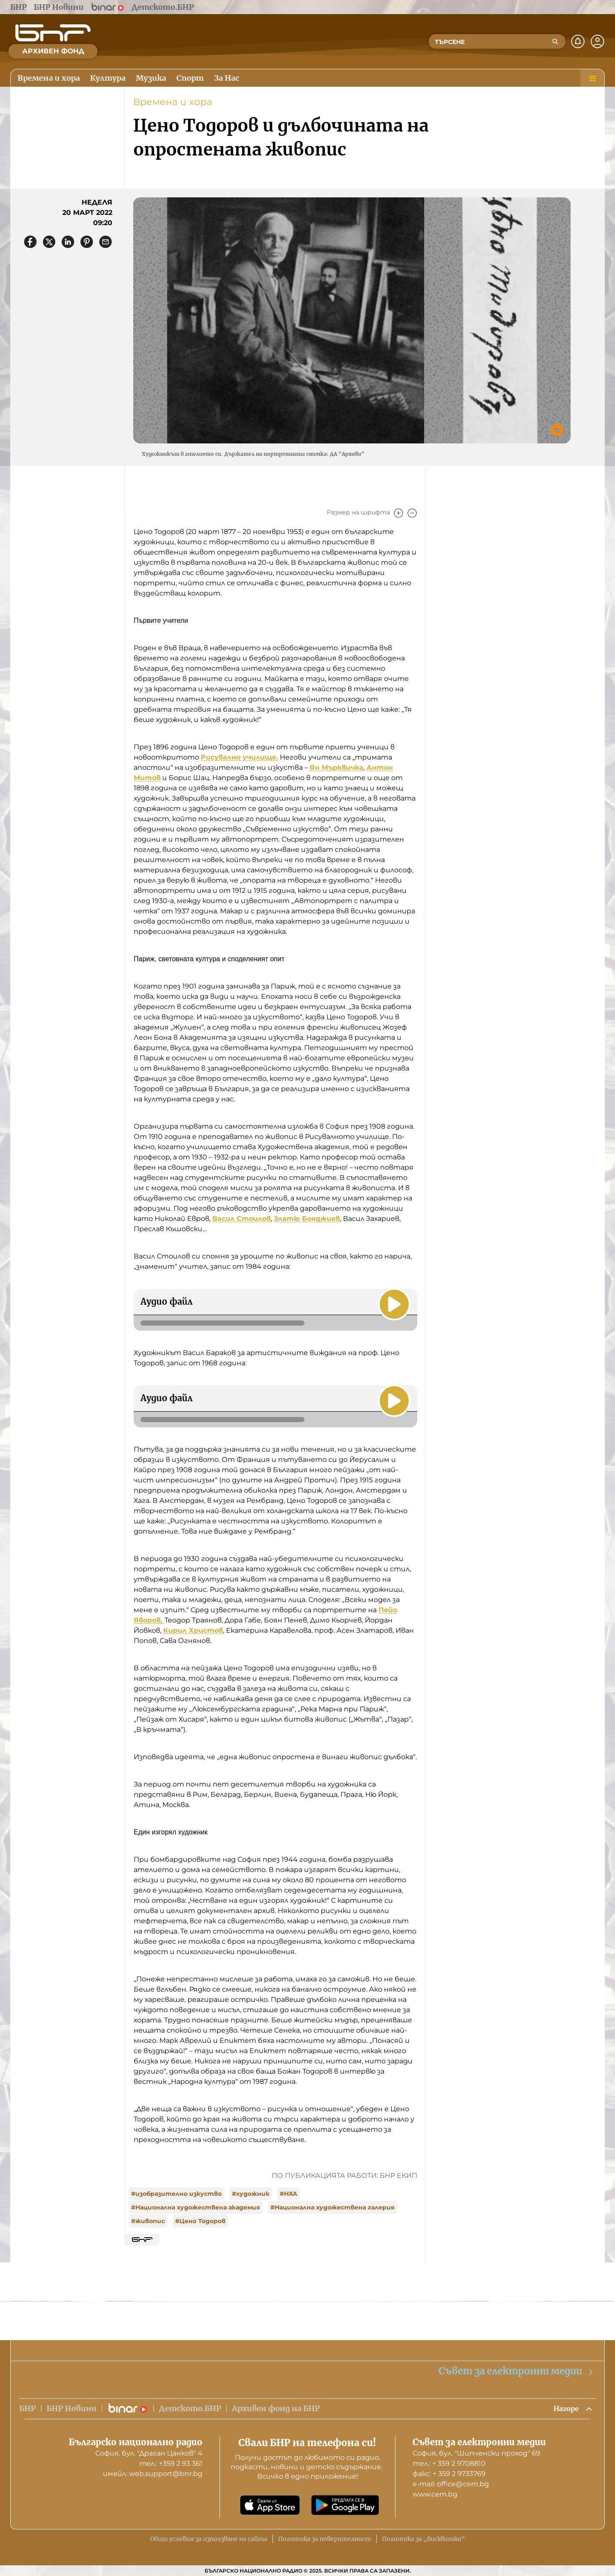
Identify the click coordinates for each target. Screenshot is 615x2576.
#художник (250, 2194)
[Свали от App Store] (270, 2505)
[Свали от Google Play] (345, 2505)
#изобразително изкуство (176, 2194)
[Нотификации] (578, 41)
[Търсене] (555, 41)
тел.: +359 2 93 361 (170, 2463)
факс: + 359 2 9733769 (449, 2474)
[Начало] (53, 32)
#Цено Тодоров (200, 2221)
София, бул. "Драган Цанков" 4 (148, 2453)
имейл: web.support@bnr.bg (152, 2474)
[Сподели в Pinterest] (87, 242)
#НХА (288, 2194)
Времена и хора (172, 102)
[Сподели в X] (49, 242)
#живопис (148, 2221)
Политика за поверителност (324, 2539)
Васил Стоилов (241, 1219)
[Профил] (597, 41)
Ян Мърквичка (336, 767)
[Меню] (592, 78)
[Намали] (412, 513)
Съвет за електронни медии (516, 2370)
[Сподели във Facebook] (30, 242)
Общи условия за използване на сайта (208, 2539)
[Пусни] (393, 1303)
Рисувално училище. (239, 757)
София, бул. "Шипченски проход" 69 (476, 2453)
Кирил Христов (193, 1630)
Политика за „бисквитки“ (423, 2539)
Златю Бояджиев (307, 1219)
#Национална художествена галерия (332, 2207)
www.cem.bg (435, 2494)
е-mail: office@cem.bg (451, 2484)
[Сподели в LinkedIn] (68, 242)
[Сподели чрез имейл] (105, 242)
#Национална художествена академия (195, 2207)
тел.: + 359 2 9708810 (449, 2463)
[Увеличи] (398, 513)
